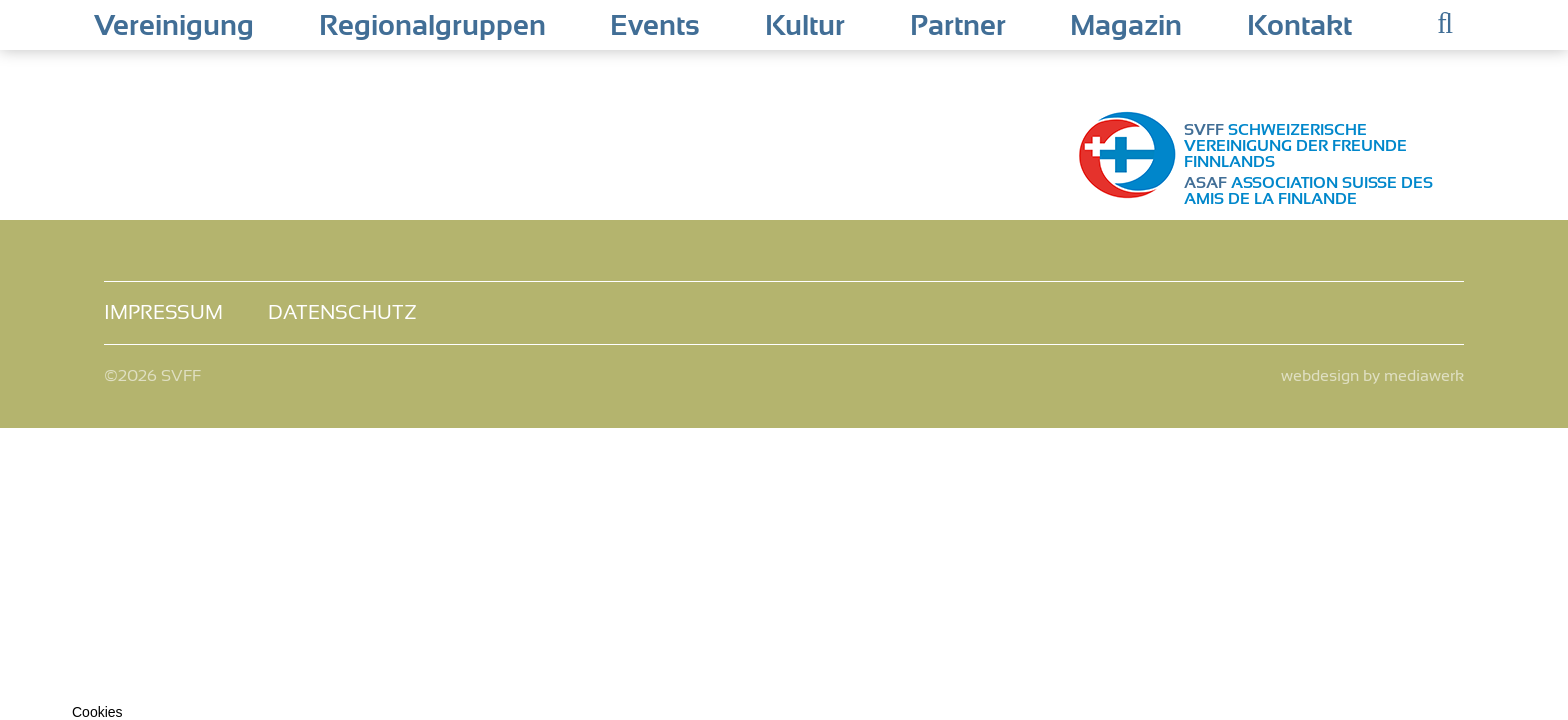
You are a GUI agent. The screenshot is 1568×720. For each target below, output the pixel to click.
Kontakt (1299, 26)
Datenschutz (342, 312)
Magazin (1126, 26)
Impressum (163, 312)
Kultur (805, 26)
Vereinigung (174, 26)
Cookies (97, 712)
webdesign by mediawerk (1372, 376)
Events (655, 26)
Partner (958, 26)
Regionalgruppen (432, 26)
